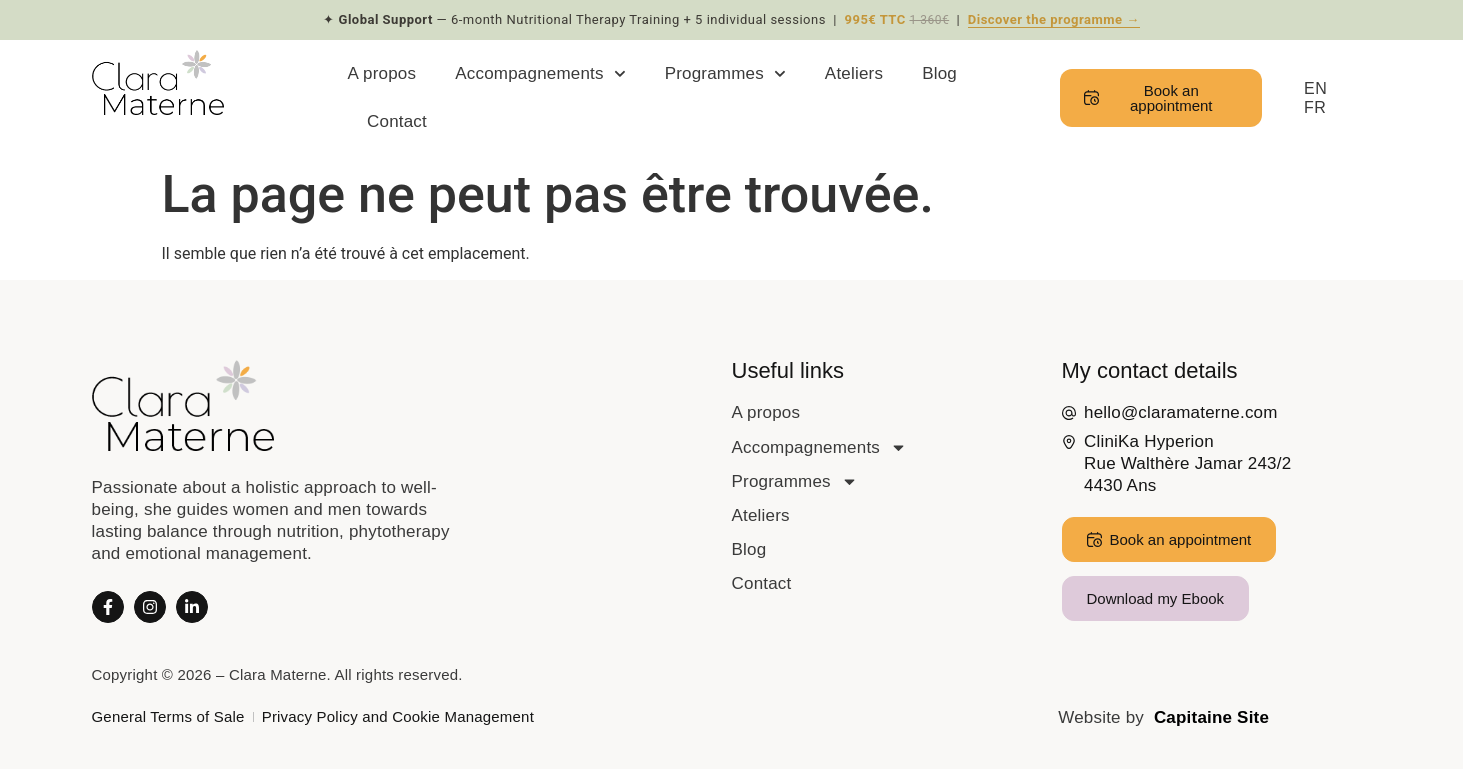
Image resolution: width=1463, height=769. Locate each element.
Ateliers (854, 73)
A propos (382, 73)
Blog (939, 73)
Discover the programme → (1054, 19)
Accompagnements (540, 74)
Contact (397, 121)
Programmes (725, 74)
